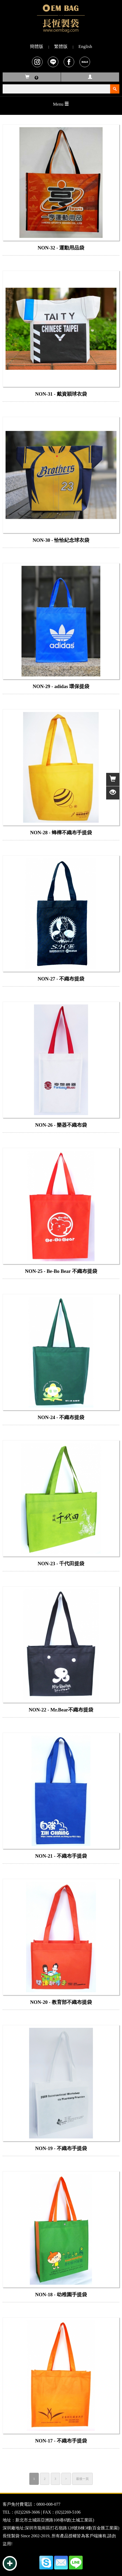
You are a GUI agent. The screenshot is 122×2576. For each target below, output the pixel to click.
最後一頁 (82, 2479)
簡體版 (36, 46)
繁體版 (61, 46)
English (85, 46)
